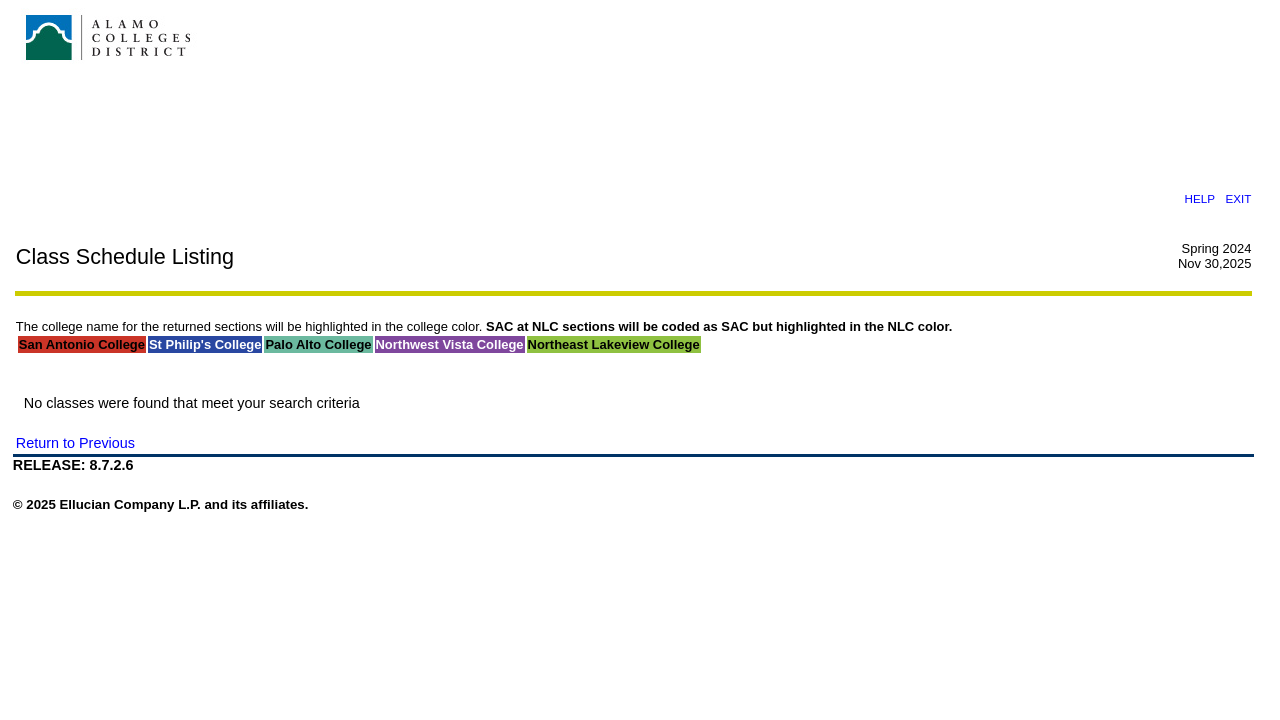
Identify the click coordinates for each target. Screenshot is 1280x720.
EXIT (1238, 198)
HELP (1199, 198)
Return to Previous (75, 443)
